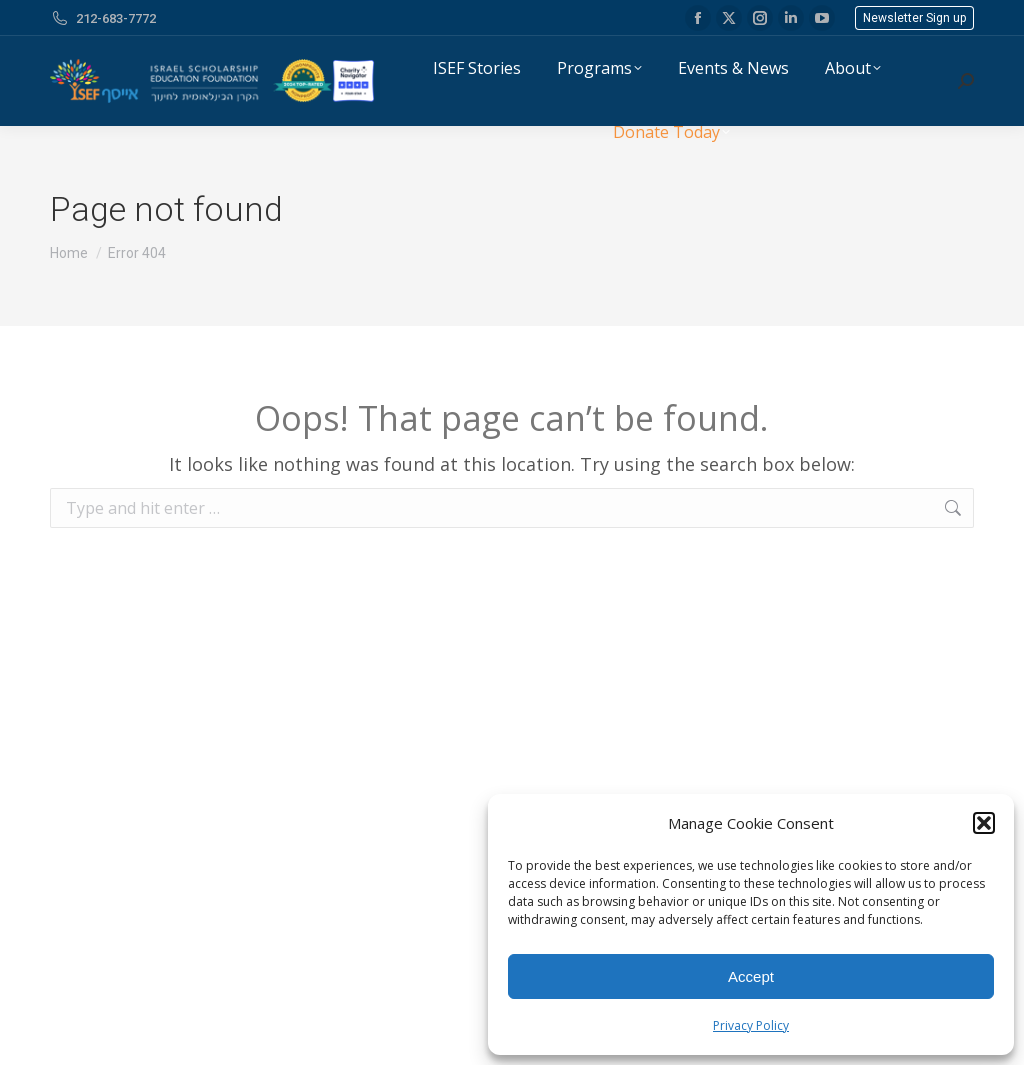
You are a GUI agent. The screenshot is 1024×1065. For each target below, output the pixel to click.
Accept (751, 976)
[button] (984, 823)
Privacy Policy (751, 1025)
